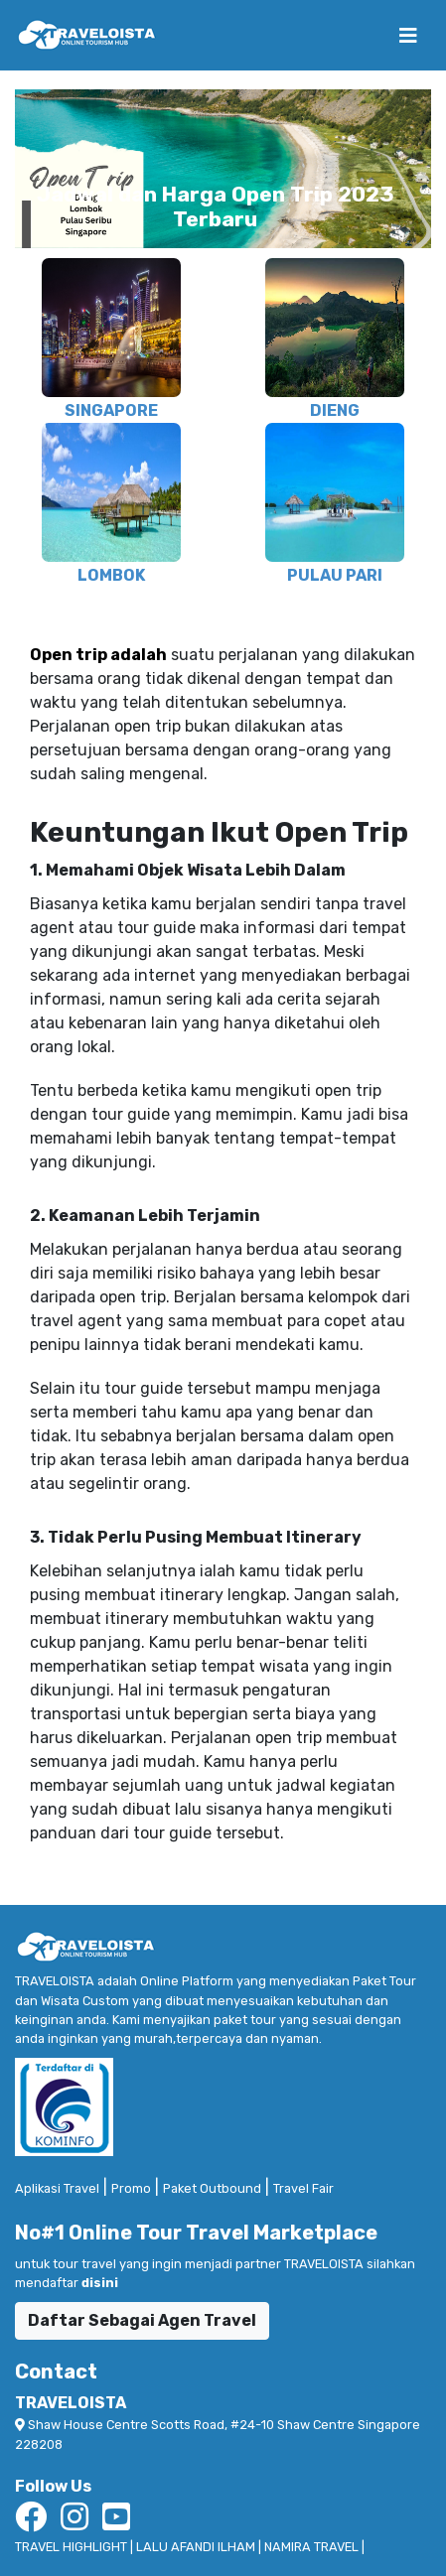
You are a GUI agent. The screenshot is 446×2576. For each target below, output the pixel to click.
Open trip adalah (98, 654)
